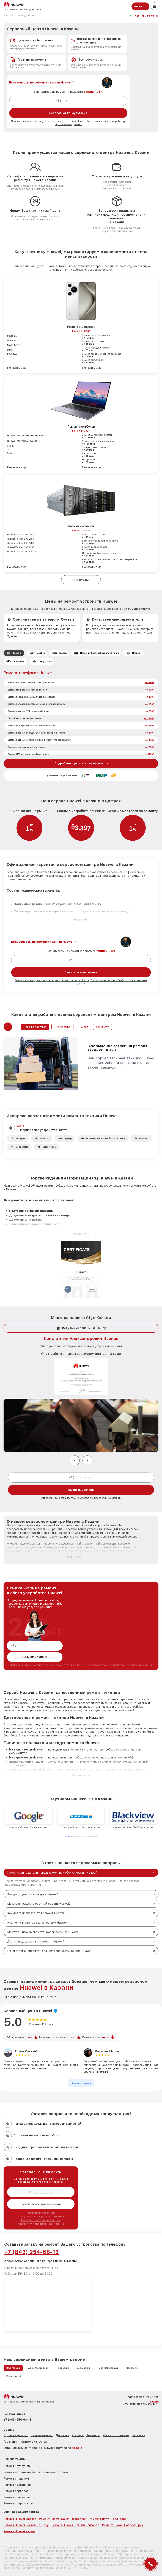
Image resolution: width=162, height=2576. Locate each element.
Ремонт (83, 1026)
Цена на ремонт (42, 2435)
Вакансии (138, 2435)
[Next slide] (87, 1460)
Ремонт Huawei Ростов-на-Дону (26, 2525)
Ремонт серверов (16, 2491)
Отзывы (78, 2435)
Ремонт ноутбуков (17, 2466)
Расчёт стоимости (116, 2435)
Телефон (14, 653)
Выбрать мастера (81, 1490)
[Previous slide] (75, 1460)
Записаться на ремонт (81, 972)
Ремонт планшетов (17, 2497)
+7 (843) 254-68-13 (145, 15)
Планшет (133, 653)
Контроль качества (33, 2441)
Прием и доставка (35, 1026)
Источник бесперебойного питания (96, 653)
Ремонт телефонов (17, 2484)
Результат (102, 1026)
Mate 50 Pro (14, 345)
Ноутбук (37, 653)
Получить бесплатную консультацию (41, 2204)
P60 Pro (12, 354)
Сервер (59, 653)
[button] (147, 1799)
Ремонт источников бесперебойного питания (36, 2472)
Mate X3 (12, 335)
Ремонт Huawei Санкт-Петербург (62, 2519)
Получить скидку (34, 1657)
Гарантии (10, 2441)
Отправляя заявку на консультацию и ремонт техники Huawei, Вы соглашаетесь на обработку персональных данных (81, 1665)
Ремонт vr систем (16, 2478)
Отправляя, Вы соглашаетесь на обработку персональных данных (81, 1498)
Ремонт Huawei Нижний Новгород (75, 2525)
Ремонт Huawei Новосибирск (122, 2525)
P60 (9, 349)
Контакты (93, 2435)
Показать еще (16, 367)
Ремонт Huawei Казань (19, 2531)
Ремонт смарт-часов (18, 2503)
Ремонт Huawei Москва (20, 2519)
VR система (15, 661)
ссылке (77, 2448)
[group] (29, 1818)
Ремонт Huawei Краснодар (108, 2519)
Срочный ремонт (16, 2435)
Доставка (62, 2435)
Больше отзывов (81, 2083)
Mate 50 (12, 340)
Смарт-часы (42, 661)
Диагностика (62, 1026)
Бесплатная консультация (68, 113)
